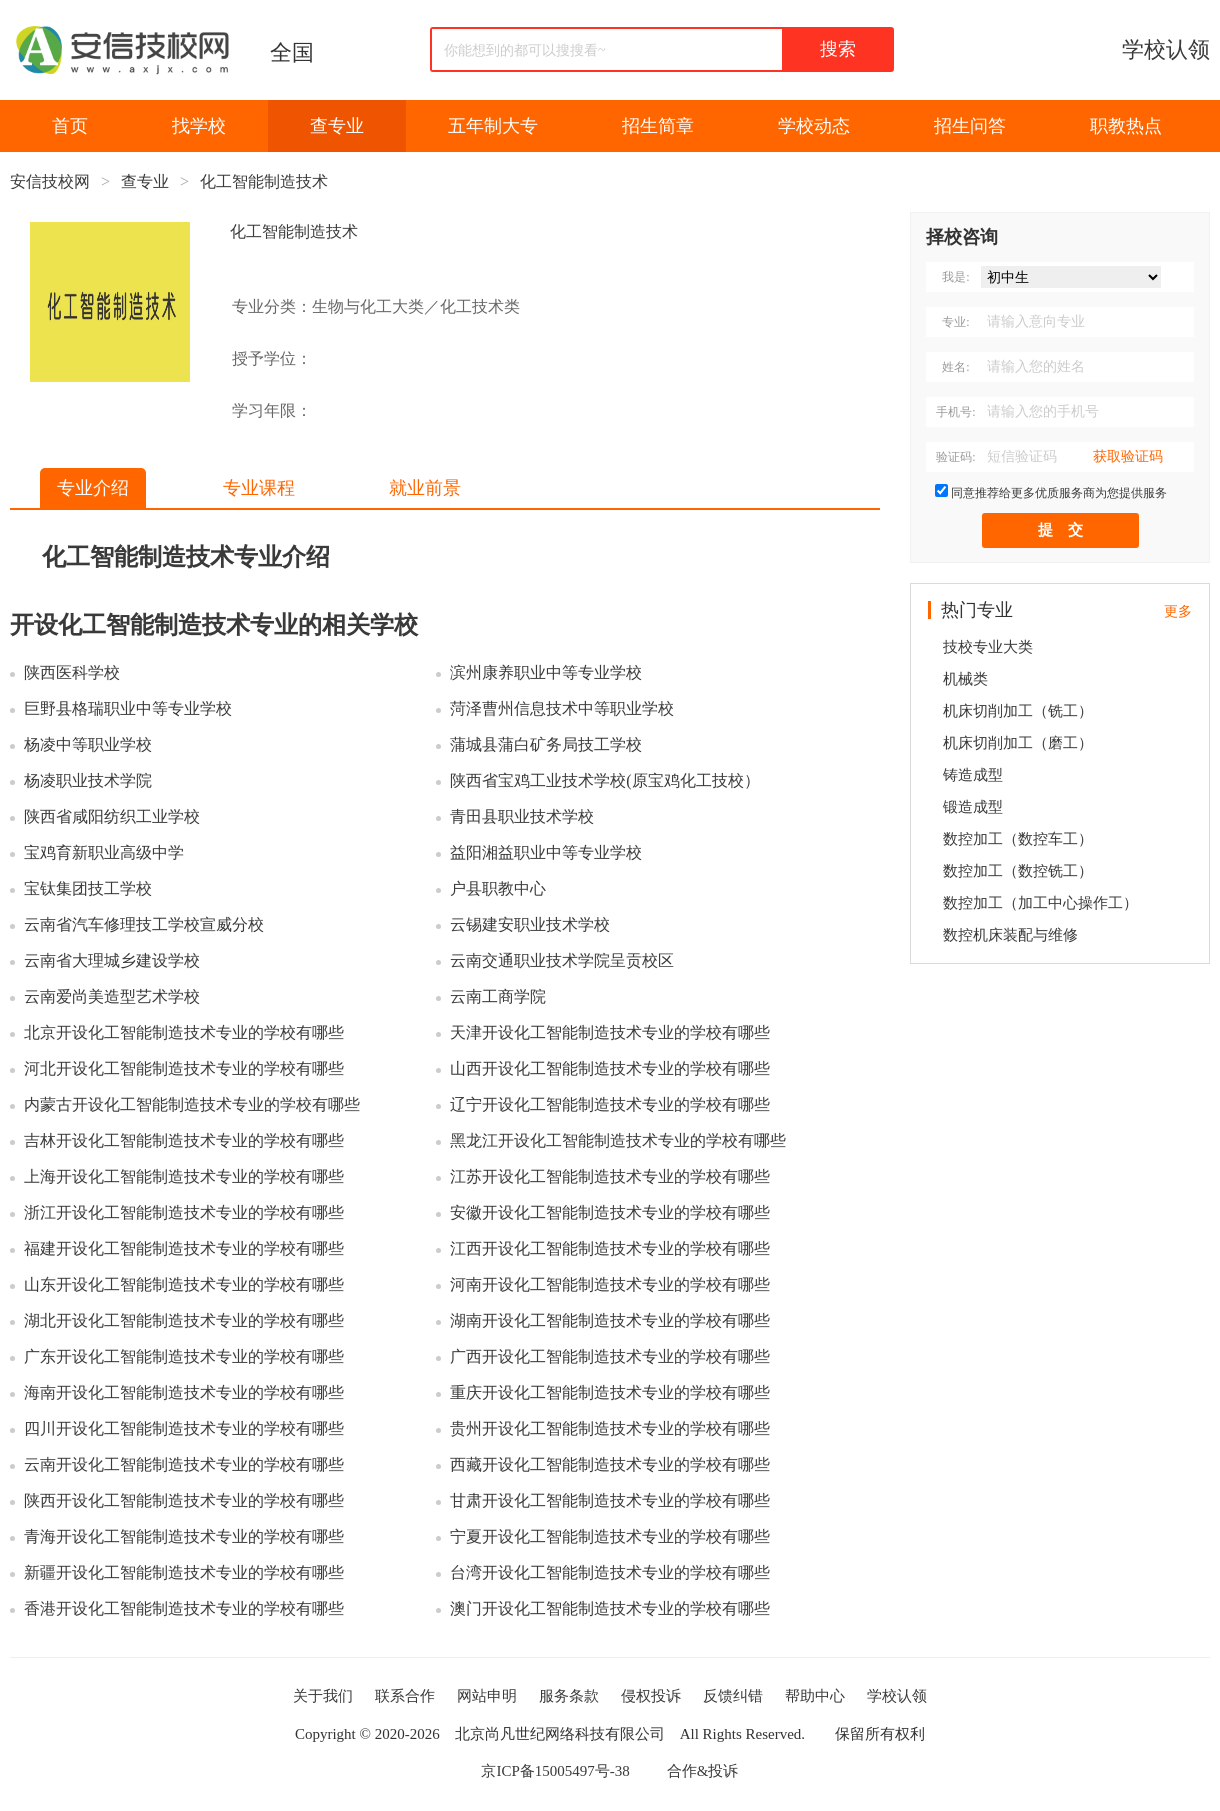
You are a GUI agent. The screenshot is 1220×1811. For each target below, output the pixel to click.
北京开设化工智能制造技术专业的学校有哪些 (184, 1032)
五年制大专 (493, 126)
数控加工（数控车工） (1018, 839)
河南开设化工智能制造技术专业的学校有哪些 (610, 1284)
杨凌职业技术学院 (88, 780)
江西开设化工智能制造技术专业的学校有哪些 (610, 1248)
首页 (70, 126)
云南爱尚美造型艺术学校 (112, 996)
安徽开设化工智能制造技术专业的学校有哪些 (610, 1212)
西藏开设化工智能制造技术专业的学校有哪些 (610, 1464)
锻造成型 (973, 807)
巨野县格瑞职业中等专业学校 (128, 708)
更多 (1178, 611)
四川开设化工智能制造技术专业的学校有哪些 (184, 1428)
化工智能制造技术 (264, 181)
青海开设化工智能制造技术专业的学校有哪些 (184, 1536)
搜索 (838, 49)
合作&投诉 (703, 1771)
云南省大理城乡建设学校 (112, 960)
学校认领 (1166, 49)
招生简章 (658, 126)
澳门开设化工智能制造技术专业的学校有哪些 (610, 1608)
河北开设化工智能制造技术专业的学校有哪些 (184, 1068)
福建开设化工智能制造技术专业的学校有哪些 (184, 1248)
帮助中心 (815, 1696)
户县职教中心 (498, 888)
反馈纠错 (733, 1696)
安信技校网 (50, 181)
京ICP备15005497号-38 (555, 1771)
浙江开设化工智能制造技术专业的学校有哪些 (184, 1212)
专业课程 (259, 488)
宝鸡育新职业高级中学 (104, 852)
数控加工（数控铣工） (1018, 871)
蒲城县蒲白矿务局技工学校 (546, 744)
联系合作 (405, 1696)
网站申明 (487, 1696)
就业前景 (425, 488)
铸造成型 (973, 775)
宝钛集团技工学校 (88, 888)
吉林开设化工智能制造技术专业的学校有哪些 (184, 1140)
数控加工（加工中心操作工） (1040, 903)
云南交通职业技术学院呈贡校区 (562, 960)
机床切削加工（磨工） (1018, 743)
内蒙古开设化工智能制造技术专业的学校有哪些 (192, 1104)
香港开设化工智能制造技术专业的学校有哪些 (184, 1608)
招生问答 (970, 126)
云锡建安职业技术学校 (530, 924)
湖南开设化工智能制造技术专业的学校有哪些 (610, 1320)
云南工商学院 (498, 996)
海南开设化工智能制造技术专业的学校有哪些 (184, 1392)
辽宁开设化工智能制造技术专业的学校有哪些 (610, 1104)
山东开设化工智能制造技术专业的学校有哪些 (184, 1284)
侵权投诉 (651, 1696)
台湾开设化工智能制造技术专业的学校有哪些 (610, 1572)
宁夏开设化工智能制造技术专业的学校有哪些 (610, 1536)
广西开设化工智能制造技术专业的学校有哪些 (610, 1356)
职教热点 (1126, 126)
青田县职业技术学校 (522, 816)
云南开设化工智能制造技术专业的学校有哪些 (184, 1464)
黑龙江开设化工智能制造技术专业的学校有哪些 (618, 1140)
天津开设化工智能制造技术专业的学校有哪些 (610, 1032)
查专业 (337, 126)
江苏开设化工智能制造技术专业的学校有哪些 (610, 1176)
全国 (292, 52)
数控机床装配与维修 (1010, 935)
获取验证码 (1128, 456)
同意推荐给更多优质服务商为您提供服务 (1059, 493)
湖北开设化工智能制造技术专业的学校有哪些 (184, 1320)
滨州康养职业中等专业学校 (546, 672)
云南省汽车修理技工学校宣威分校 (144, 924)
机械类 (965, 679)
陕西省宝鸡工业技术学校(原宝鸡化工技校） (604, 780)
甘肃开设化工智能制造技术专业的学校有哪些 (610, 1500)
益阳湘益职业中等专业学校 (546, 852)
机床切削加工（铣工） (1018, 711)
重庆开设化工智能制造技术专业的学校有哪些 (610, 1392)
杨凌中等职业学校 (88, 744)
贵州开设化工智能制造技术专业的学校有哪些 (610, 1428)
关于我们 (323, 1696)
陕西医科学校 (72, 672)
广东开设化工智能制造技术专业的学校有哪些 (184, 1356)
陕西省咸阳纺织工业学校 (112, 816)
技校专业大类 (988, 647)
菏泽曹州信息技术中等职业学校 (562, 708)
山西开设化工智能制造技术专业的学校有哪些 (610, 1068)
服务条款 (569, 1696)
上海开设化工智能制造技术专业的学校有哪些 (184, 1176)
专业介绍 (93, 488)
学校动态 (814, 126)
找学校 (199, 126)
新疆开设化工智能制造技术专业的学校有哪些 (184, 1572)
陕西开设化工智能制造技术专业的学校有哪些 (184, 1500)
